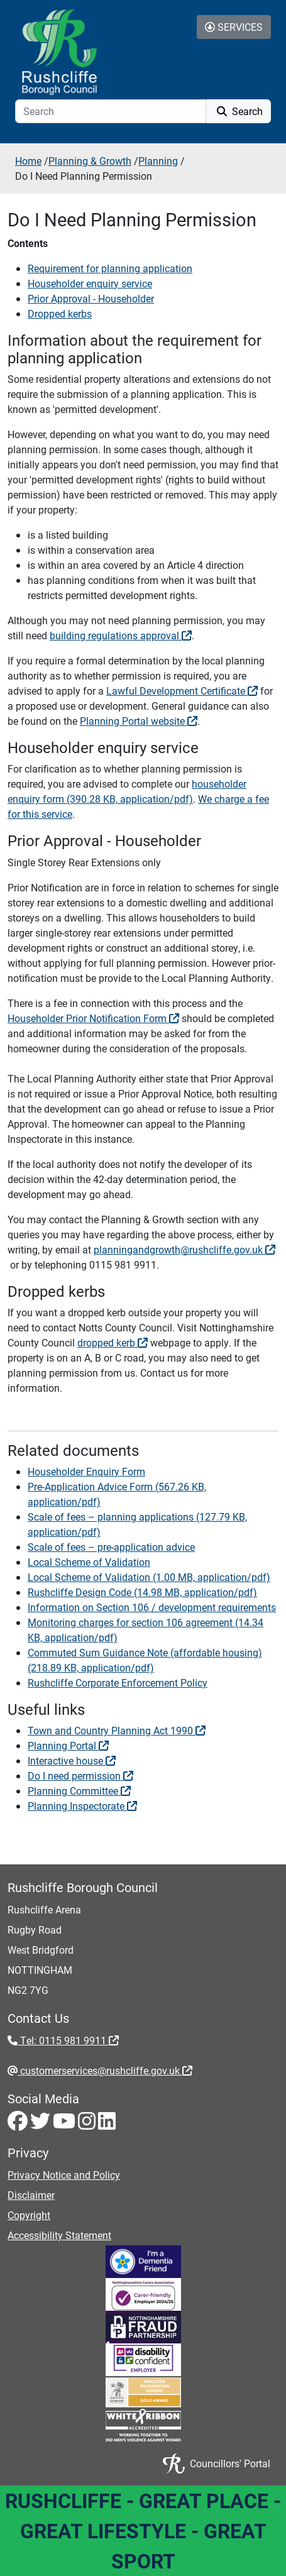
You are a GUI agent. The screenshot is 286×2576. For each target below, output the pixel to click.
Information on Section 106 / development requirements (152, 1607)
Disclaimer (31, 2194)
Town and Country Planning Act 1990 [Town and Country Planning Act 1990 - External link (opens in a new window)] (117, 1730)
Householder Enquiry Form (86, 1471)
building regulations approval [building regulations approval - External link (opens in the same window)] (121, 635)
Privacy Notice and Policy (64, 2174)
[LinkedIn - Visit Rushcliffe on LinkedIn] (107, 2124)
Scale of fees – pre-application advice (111, 1546)
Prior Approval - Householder (91, 298)
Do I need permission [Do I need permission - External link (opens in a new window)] (80, 1775)
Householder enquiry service (90, 283)
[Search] (110, 111)
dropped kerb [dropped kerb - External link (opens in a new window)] (112, 1342)
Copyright (29, 2214)
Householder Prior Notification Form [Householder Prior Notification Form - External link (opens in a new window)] (93, 1018)
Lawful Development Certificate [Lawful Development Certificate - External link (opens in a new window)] (182, 690)
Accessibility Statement (59, 2235)
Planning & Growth (89, 160)
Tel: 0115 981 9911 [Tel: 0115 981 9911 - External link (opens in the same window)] (68, 2040)
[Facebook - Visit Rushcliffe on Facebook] (19, 2124)
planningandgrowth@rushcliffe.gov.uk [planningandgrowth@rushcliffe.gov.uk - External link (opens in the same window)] (184, 1249)
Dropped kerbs (60, 313)
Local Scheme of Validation (89, 1561)
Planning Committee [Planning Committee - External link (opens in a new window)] (79, 1790)
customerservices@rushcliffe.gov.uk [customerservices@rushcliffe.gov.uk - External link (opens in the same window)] (105, 2070)
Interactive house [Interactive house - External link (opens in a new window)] (72, 1760)
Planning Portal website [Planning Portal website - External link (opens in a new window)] (138, 720)
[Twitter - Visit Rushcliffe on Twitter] (41, 2124)
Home (28, 160)
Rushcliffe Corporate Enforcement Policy (117, 1682)
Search (238, 111)
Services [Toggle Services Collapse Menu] (234, 26)
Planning (158, 160)
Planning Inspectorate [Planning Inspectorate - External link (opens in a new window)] (82, 1805)
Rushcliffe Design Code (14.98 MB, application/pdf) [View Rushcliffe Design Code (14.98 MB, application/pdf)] (142, 1592)
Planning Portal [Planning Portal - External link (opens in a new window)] (68, 1745)
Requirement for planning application (110, 268)
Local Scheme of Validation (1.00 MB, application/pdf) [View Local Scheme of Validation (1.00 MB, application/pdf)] (149, 1576)
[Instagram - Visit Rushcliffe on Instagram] (88, 2124)
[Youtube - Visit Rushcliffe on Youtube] (65, 2124)
